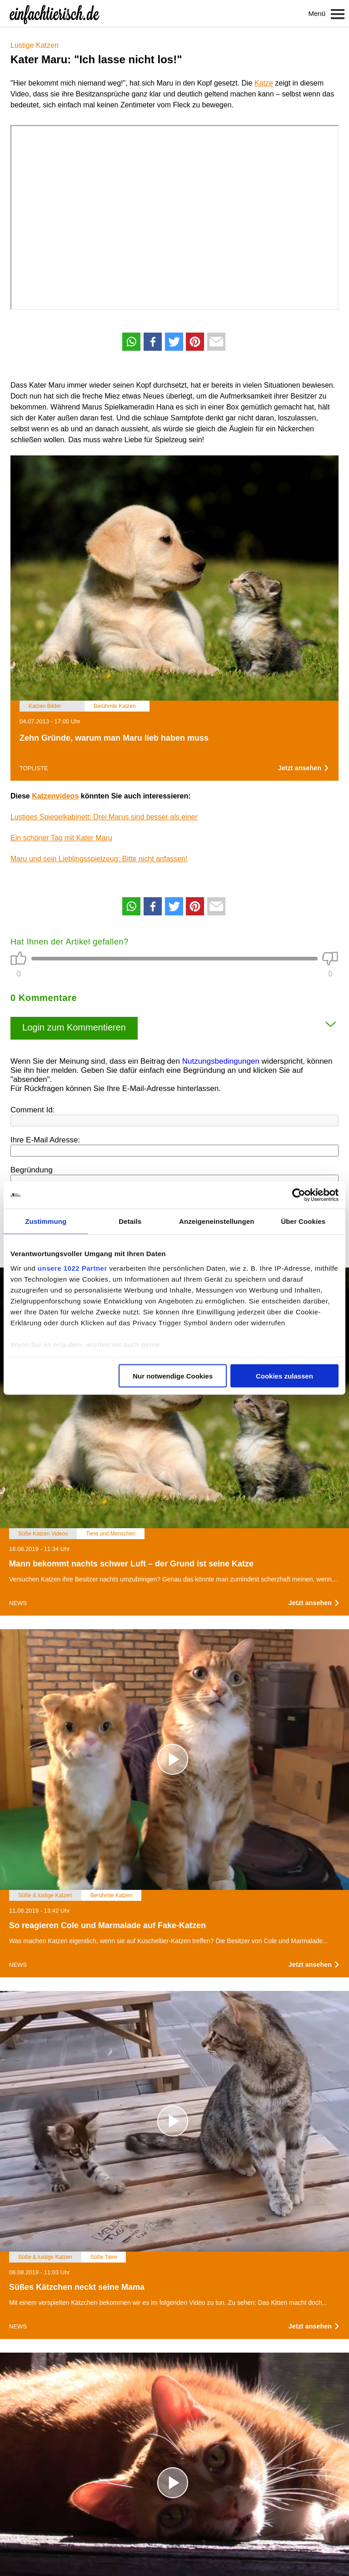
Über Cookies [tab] (303, 1221)
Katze (263, 83)
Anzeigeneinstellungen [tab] (216, 1221)
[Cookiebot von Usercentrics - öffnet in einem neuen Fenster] (299, 1195)
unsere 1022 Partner (72, 1268)
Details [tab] (130, 1221)
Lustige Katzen (34, 45)
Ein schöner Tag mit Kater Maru (61, 838)
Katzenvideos (55, 796)
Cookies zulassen (284, 1376)
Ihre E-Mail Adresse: (45, 1140)
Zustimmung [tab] (45, 1221)
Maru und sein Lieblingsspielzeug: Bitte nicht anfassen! (99, 859)
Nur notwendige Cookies (173, 1376)
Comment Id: (32, 1110)
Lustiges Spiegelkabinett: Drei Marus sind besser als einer (104, 817)
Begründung (31, 1170)
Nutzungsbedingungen (220, 1061)
